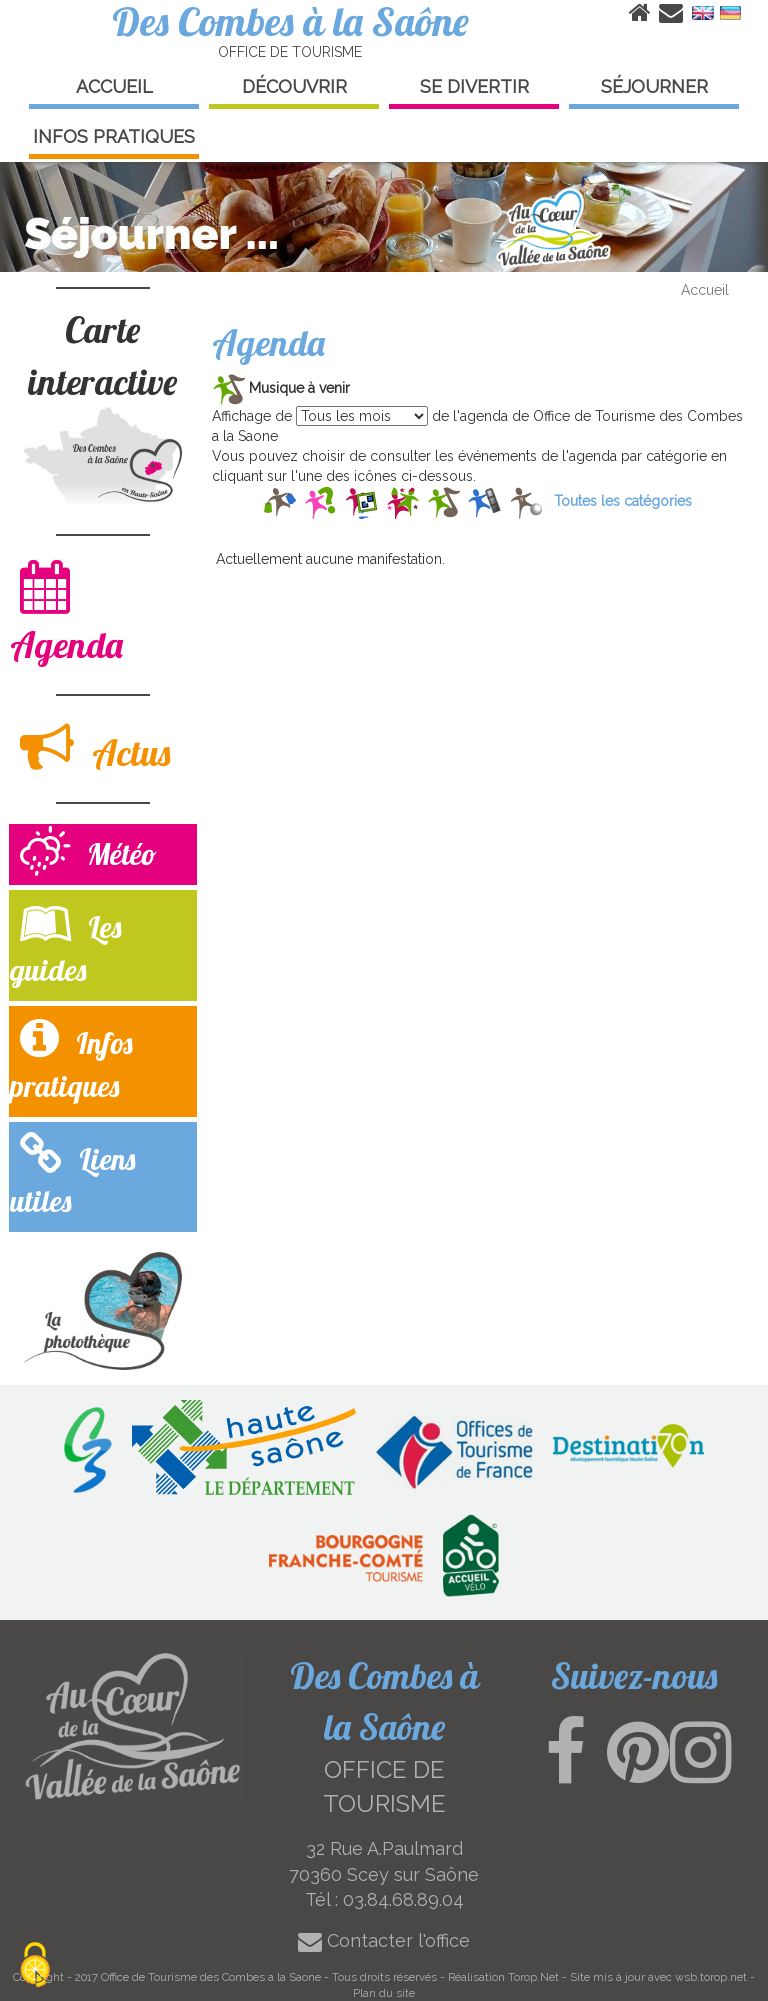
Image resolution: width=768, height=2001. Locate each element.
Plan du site (384, 1993)
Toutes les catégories (623, 501)
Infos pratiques (71, 1060)
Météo (88, 853)
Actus (95, 747)
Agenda (66, 613)
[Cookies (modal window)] (35, 1966)
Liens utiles (72, 1176)
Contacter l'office (384, 1940)
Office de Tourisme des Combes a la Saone (211, 1977)
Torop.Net (533, 1977)
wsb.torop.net (711, 1977)
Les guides (65, 944)
